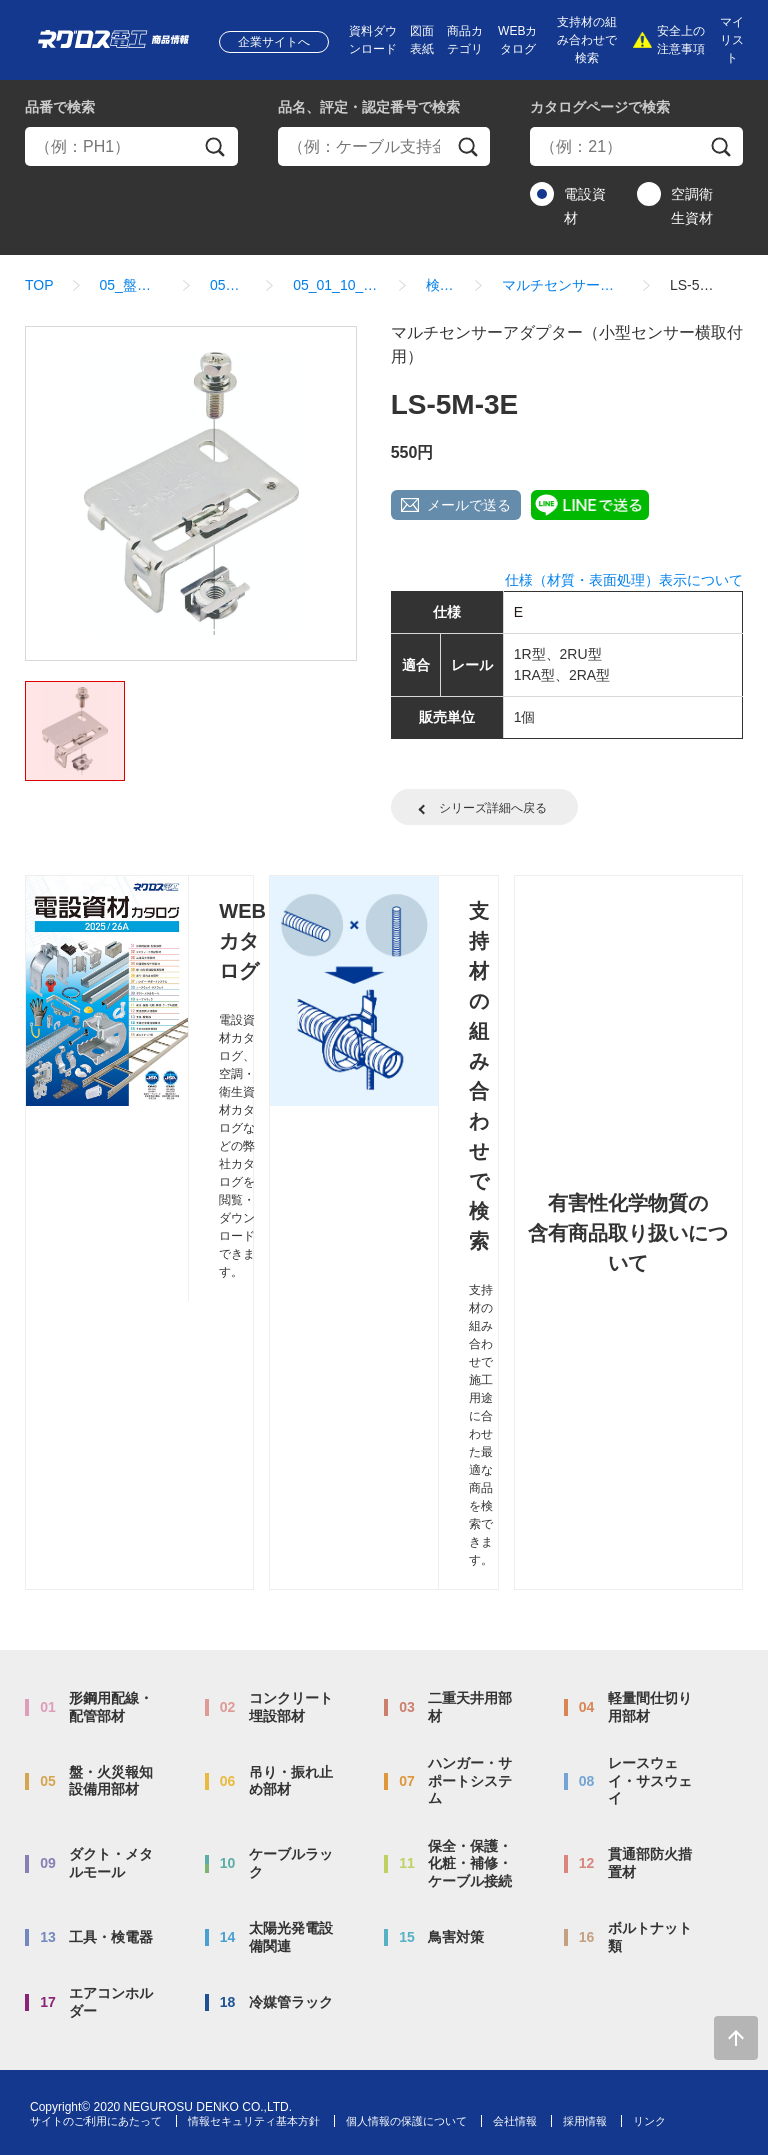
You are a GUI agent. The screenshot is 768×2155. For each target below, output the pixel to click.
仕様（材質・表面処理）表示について (624, 580)
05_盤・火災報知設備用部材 (132, 285)
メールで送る (469, 505)
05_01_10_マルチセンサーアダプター (336, 285)
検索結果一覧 (441, 285)
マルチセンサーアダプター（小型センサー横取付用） (563, 285)
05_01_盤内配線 (228, 285)
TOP (39, 285)
